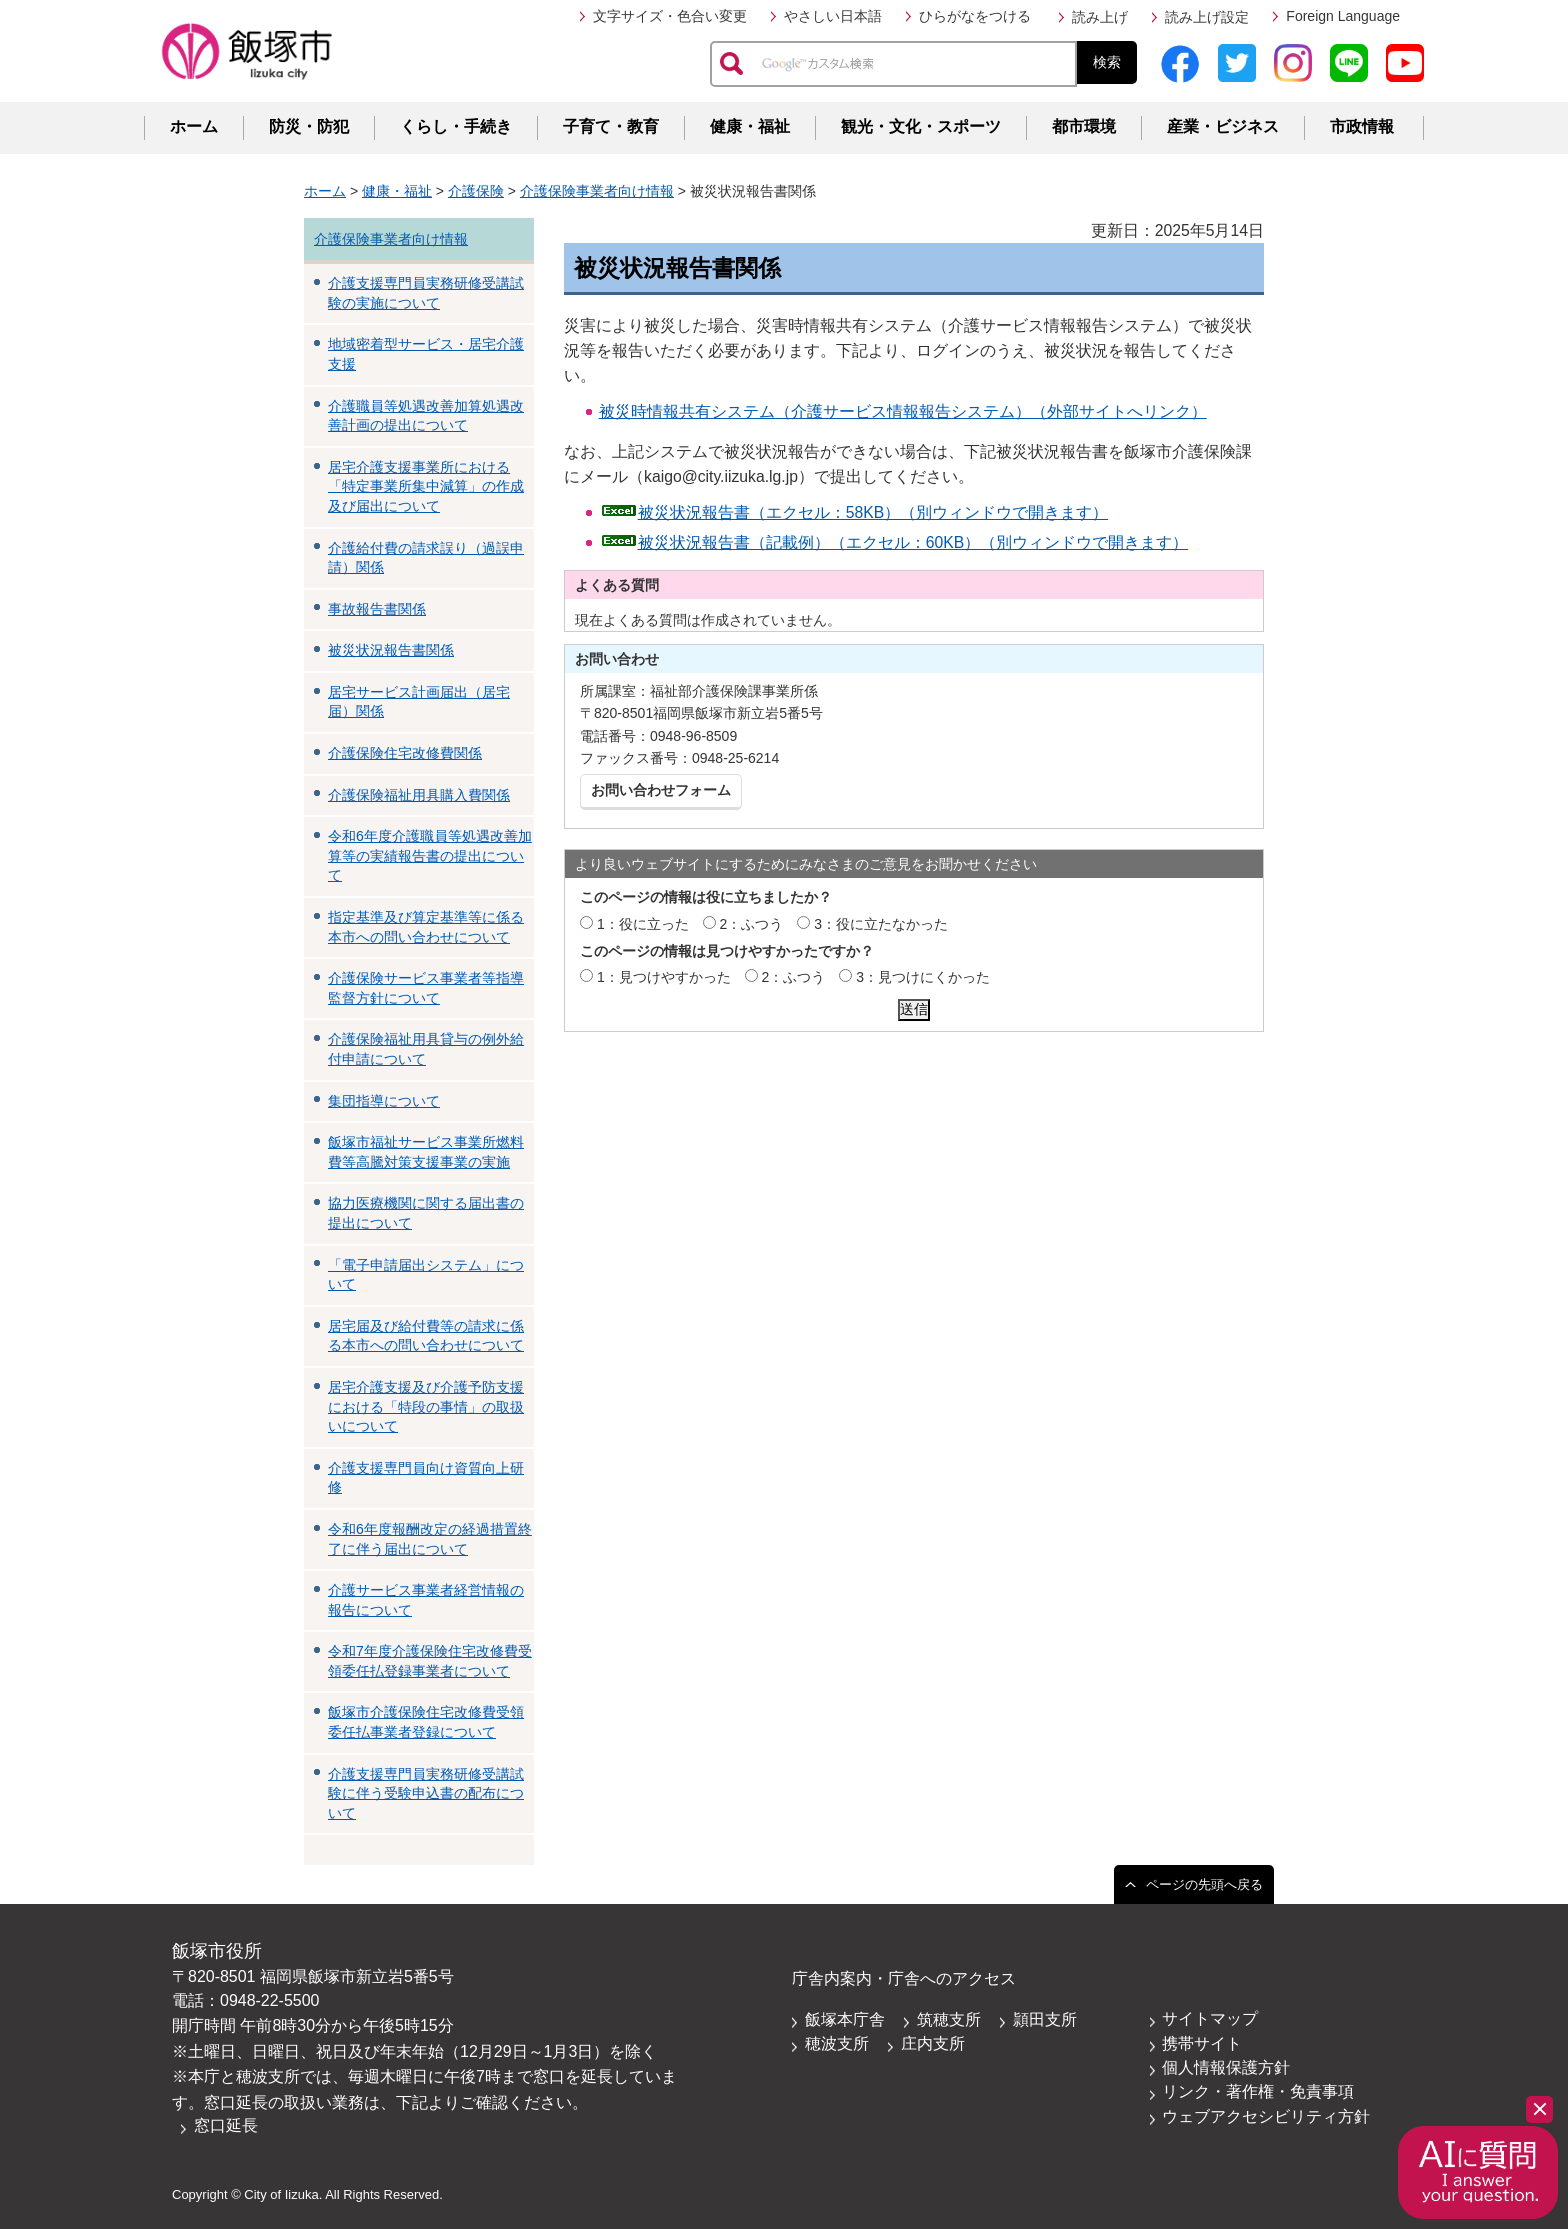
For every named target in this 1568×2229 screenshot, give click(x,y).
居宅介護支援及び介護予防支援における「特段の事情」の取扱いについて (426, 1406)
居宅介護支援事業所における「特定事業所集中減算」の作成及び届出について (426, 486)
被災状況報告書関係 (391, 650)
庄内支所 (933, 2043)
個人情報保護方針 (1226, 2067)
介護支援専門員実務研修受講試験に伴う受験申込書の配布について (426, 1793)
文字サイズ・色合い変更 (670, 16)
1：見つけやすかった (664, 977)
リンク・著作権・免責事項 (1258, 2091)
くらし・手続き (456, 126)
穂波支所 (837, 2043)
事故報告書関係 (377, 609)
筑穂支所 (949, 2019)
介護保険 (476, 191)
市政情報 (1362, 126)
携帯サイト (1202, 2043)
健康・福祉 (750, 126)
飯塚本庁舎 (845, 2019)
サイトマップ (1210, 2018)
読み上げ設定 (1207, 17)
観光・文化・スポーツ (921, 126)
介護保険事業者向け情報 (597, 191)
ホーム (194, 126)
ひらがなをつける (975, 16)
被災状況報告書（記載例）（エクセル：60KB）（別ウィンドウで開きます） (913, 542)
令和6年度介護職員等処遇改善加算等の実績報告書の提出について (430, 855)
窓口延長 (226, 2125)
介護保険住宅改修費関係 (405, 753)
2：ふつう (752, 924)
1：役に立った (643, 924)
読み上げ (1100, 17)
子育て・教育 (611, 126)
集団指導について (384, 1101)
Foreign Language (1343, 16)
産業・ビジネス (1223, 126)
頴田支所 (1045, 2019)
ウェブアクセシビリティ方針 (1266, 2116)
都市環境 (1084, 126)
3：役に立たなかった (881, 924)
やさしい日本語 (833, 16)
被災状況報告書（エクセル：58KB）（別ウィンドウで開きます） (873, 512)
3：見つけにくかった (923, 977)
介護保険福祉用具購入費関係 (419, 795)
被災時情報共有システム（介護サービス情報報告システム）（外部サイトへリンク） (903, 411)
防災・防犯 (309, 126)
